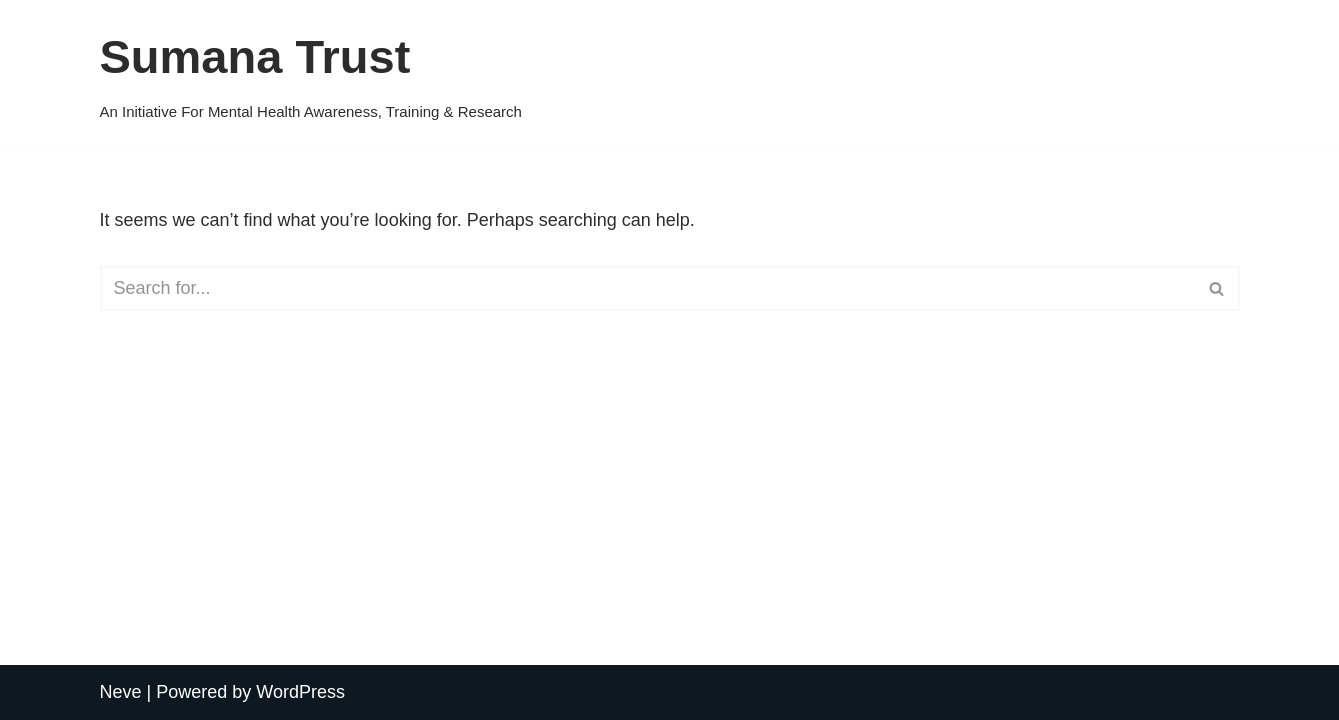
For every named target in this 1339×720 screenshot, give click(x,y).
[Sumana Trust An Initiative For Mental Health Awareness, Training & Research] (311, 72)
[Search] (647, 288)
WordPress (300, 692)
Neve (121, 692)
